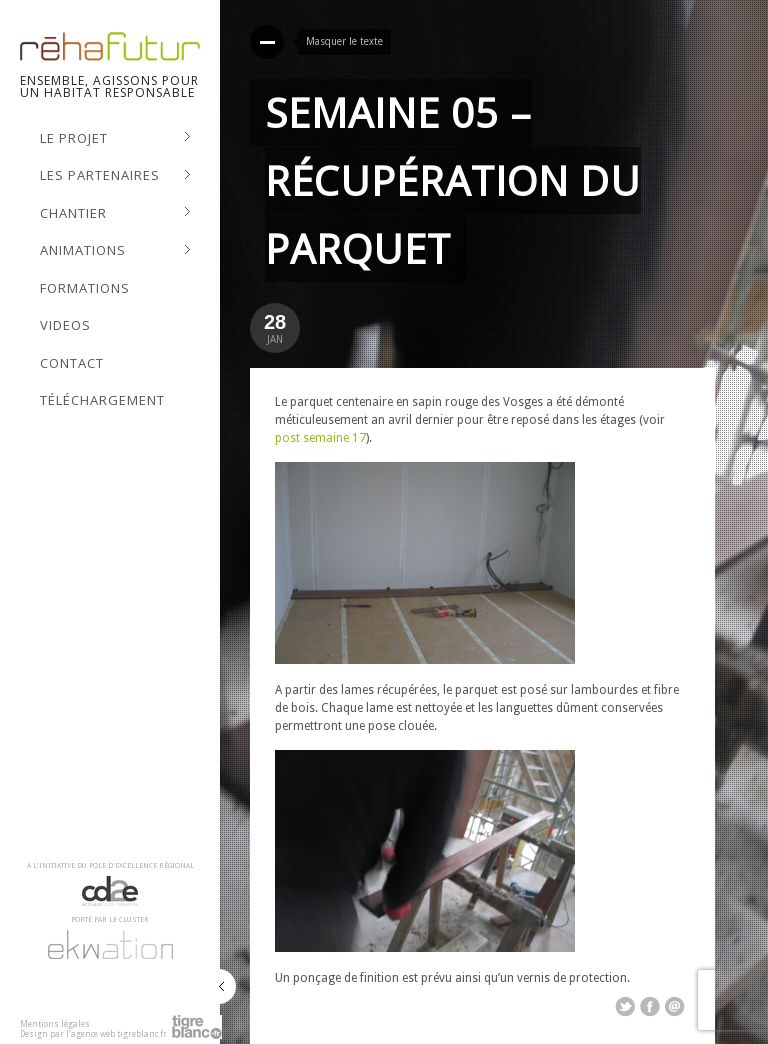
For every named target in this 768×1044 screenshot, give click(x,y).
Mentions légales (55, 1024)
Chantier (115, 214)
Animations (115, 251)
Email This (675, 1007)
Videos (65, 325)
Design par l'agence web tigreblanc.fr (93, 1034)
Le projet (115, 139)
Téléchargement (102, 400)
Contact (72, 363)
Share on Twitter (625, 1007)
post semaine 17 (320, 438)
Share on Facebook (650, 1007)
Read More (267, 42)
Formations (85, 288)
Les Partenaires (115, 176)
